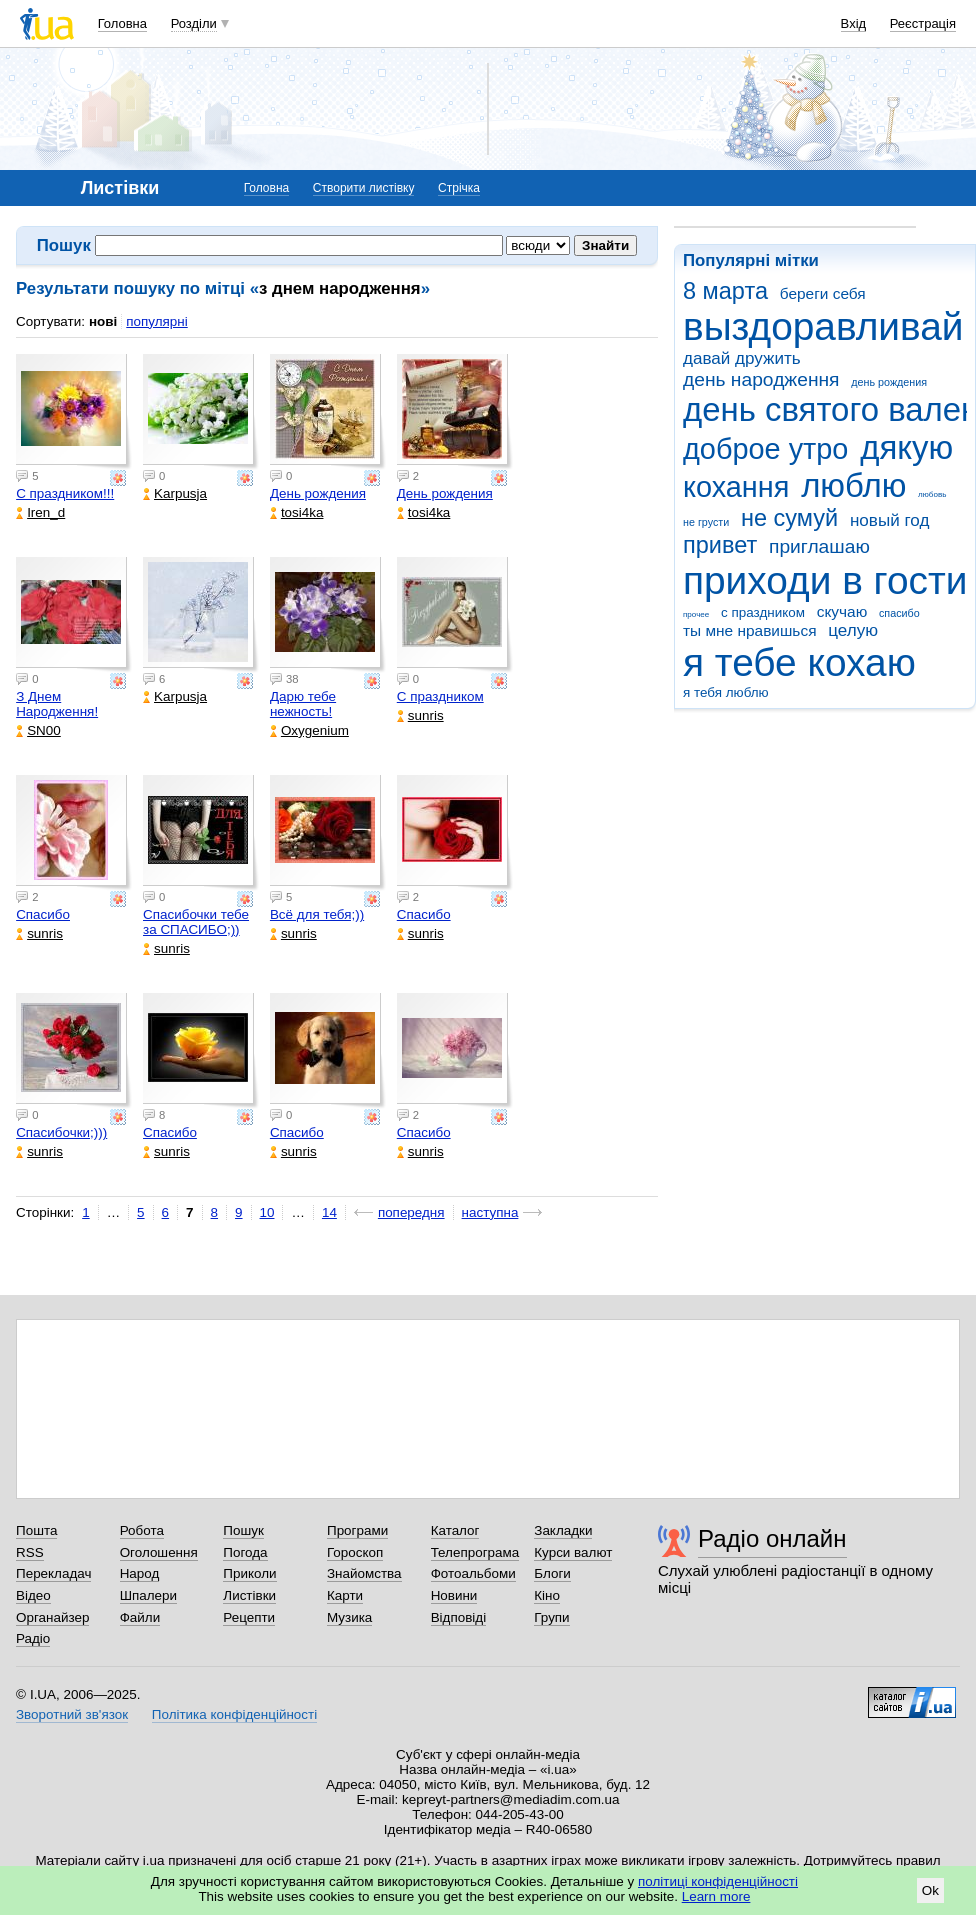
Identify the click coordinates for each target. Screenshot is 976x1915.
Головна (122, 23)
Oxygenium (309, 730)
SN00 (38, 730)
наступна (490, 1212)
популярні (156, 321)
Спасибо (43, 914)
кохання (736, 487)
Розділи (194, 23)
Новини (454, 1595)
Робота (142, 1530)
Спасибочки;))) (61, 1132)
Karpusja (175, 493)
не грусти (706, 522)
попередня (411, 1212)
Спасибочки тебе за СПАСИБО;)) (196, 922)
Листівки (249, 1595)
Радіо (33, 1638)
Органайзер (52, 1617)
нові (103, 321)
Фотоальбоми (473, 1573)
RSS (30, 1552)
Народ (140, 1573)
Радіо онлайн (772, 1538)
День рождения (318, 493)
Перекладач (53, 1573)
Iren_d (40, 512)
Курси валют (573, 1552)
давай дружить (742, 358)
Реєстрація (923, 23)
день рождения (889, 382)
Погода (245, 1552)
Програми (357, 1530)
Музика (349, 1617)
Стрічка (459, 188)
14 (329, 1212)
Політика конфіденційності (234, 1714)
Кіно (547, 1595)
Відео (33, 1595)
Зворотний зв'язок (72, 1714)
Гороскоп (355, 1552)
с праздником (763, 612)
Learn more (716, 1896)
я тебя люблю (726, 692)
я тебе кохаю (799, 662)
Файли (140, 1617)
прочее (696, 614)
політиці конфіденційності (718, 1881)
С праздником (440, 696)
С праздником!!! (65, 493)
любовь (932, 494)
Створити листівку (364, 188)
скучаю (842, 611)
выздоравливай (823, 326)
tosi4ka (297, 512)
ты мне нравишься (750, 630)
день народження (761, 379)
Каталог (455, 1530)
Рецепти (249, 1617)
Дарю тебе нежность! (303, 704)
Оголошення (159, 1552)
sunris (420, 715)
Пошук (243, 1530)
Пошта (36, 1530)
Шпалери (148, 1595)
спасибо (899, 613)
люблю (853, 485)
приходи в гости (825, 580)
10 (267, 1212)
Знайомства (364, 1573)
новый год (889, 520)
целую (853, 630)
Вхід (854, 23)
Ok (930, 1890)
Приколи (249, 1573)
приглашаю (819, 546)
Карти (345, 1595)
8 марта (725, 291)
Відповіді (459, 1617)
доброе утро (765, 449)
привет (720, 545)
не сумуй (789, 518)
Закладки (563, 1530)
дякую (906, 447)
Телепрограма (475, 1552)
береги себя (823, 293)
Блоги (552, 1573)
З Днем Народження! (57, 704)
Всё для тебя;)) (317, 914)
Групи (551, 1617)
